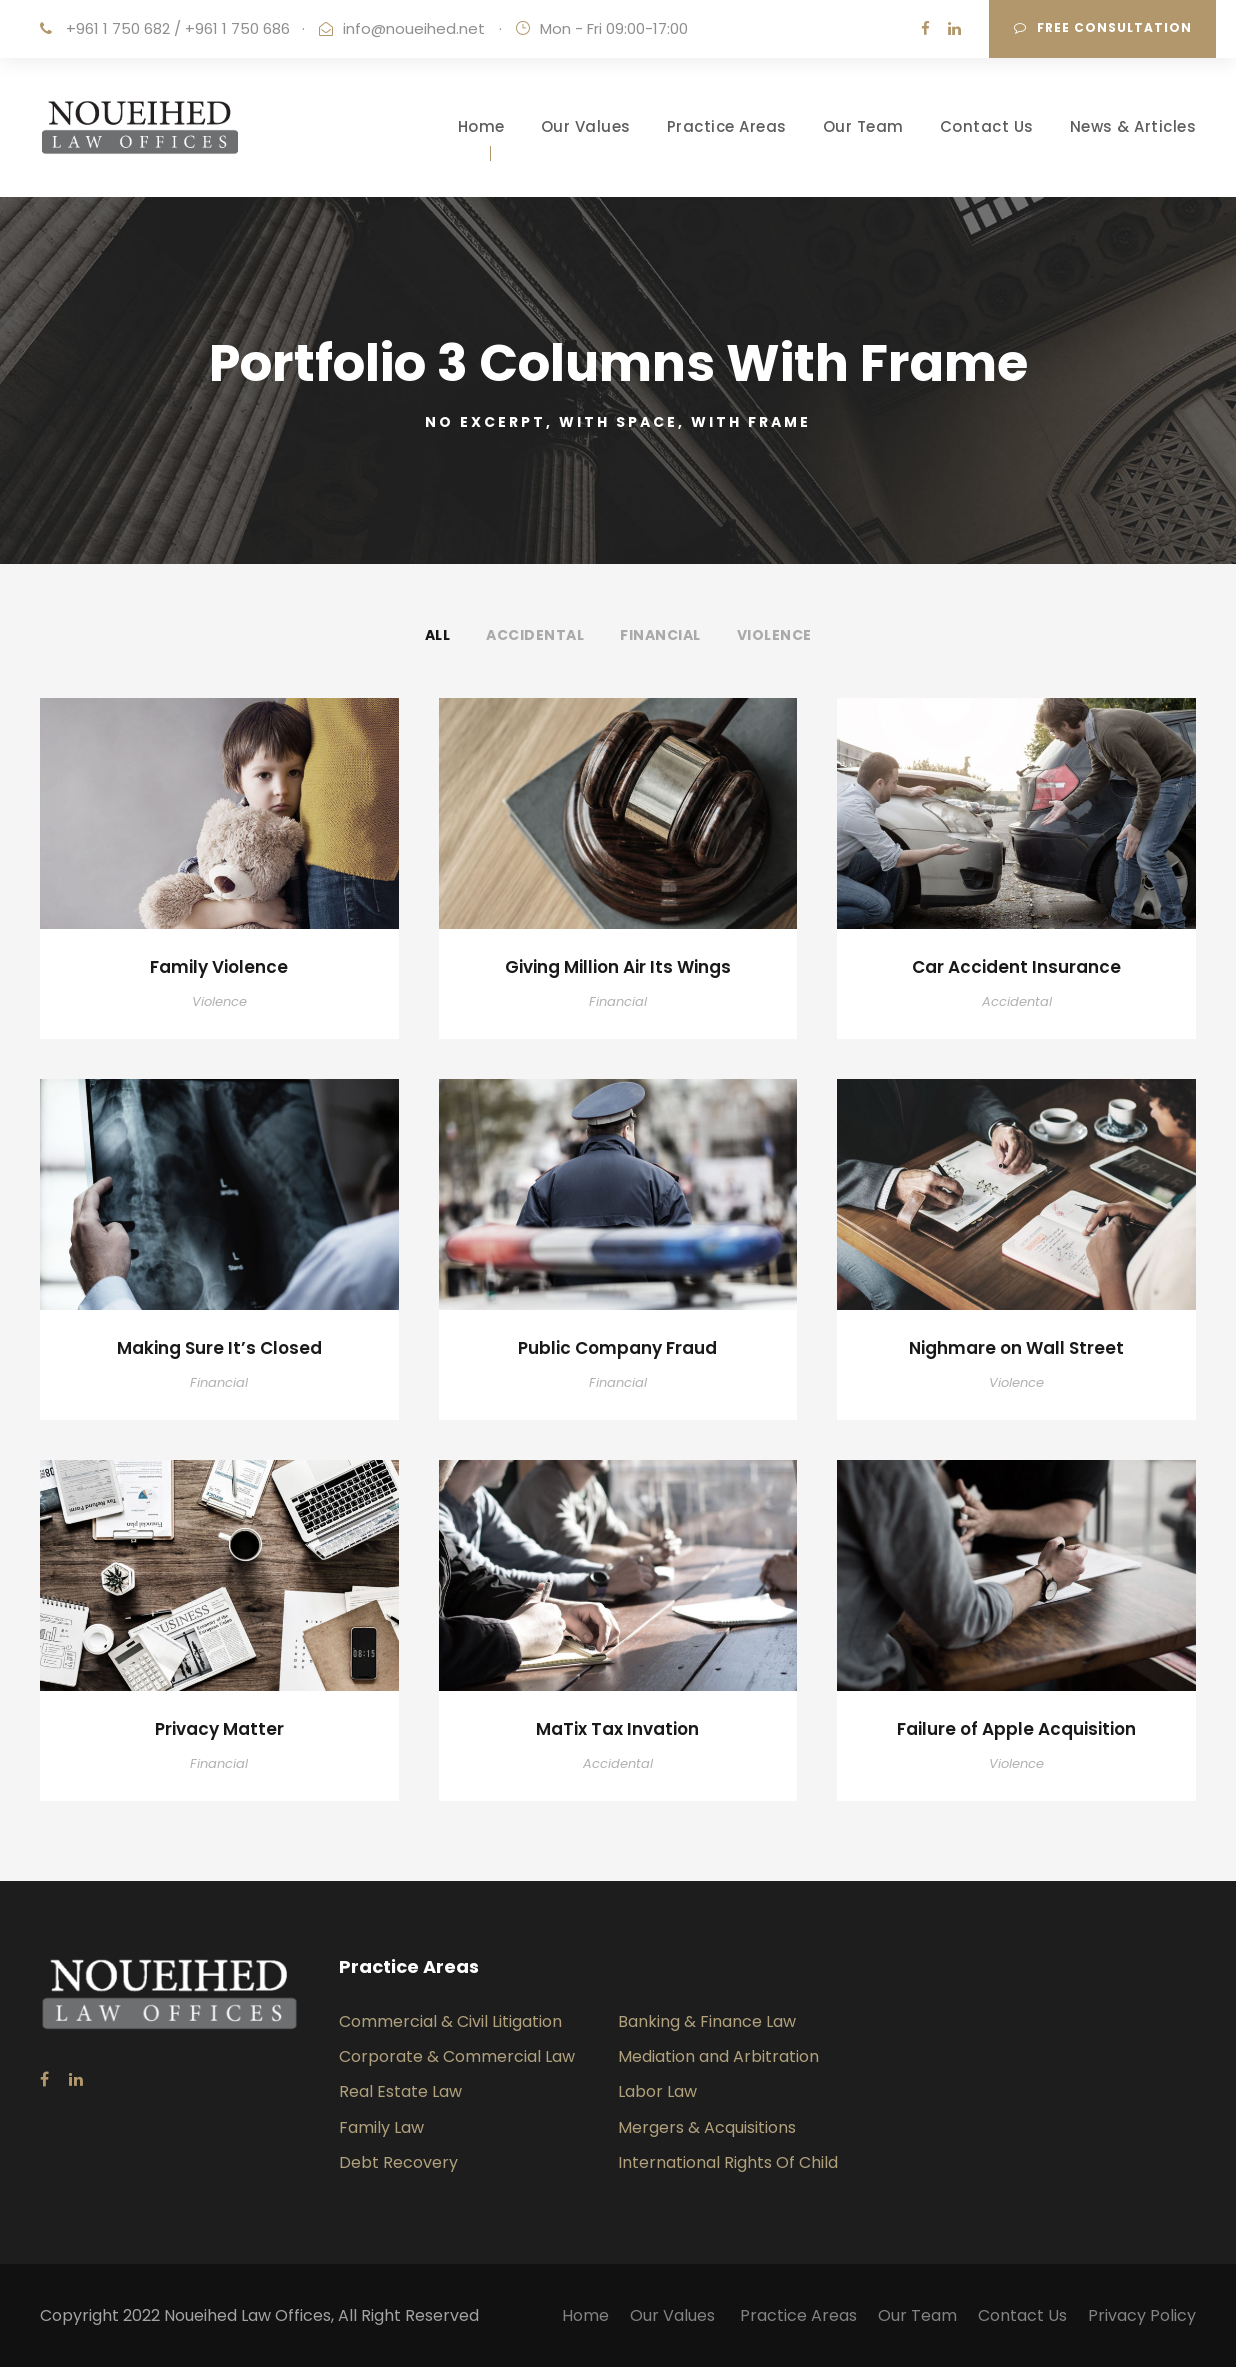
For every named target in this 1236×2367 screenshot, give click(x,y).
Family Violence (219, 967)
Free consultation (1103, 27)
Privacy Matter (219, 1729)
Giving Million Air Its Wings (618, 967)
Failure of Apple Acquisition (1016, 1729)
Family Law (381, 2127)
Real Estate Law (400, 2091)
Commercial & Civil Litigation (450, 2021)
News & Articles (1133, 126)
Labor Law (657, 2091)
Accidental (535, 635)
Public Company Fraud (617, 1348)
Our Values (586, 126)
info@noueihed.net (414, 28)
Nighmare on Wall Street (1016, 1348)
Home (481, 126)
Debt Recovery (398, 2162)
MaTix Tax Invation (617, 1729)
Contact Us (987, 126)
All (438, 635)
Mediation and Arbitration (718, 2056)
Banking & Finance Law (707, 2021)
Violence (774, 635)
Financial (660, 635)
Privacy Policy (1142, 2315)
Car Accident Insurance (1016, 967)
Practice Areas (727, 126)
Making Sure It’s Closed (219, 1348)
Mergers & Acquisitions (707, 2127)
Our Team (863, 126)
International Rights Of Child (728, 2162)
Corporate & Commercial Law (457, 2056)
